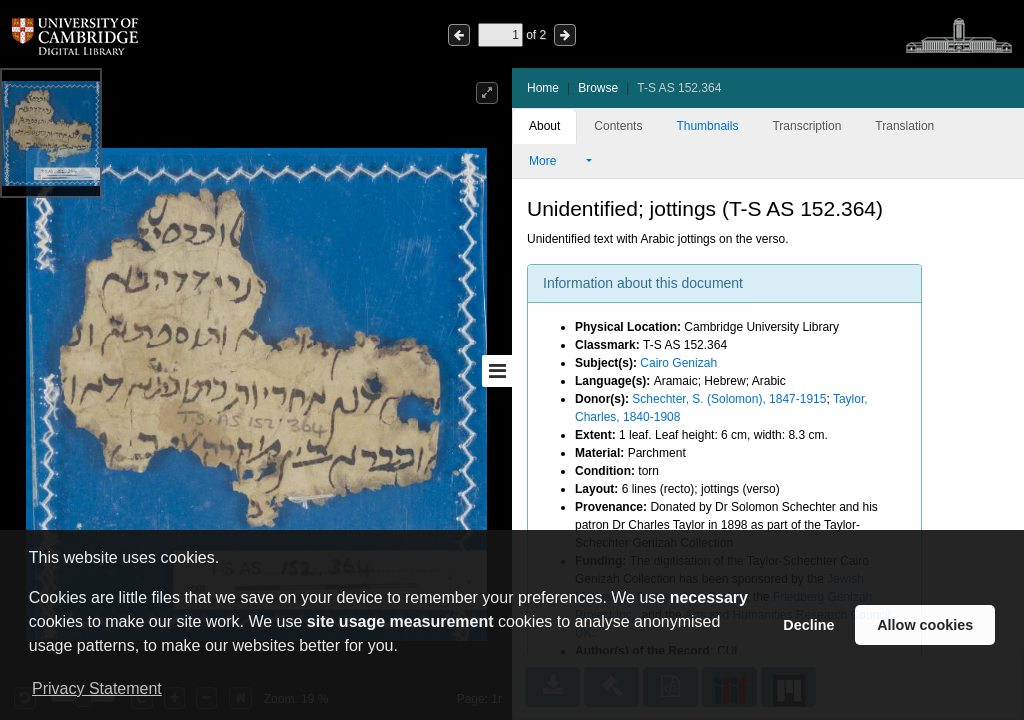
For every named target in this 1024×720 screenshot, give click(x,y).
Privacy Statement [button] (97, 688)
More (556, 161)
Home (543, 88)
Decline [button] (808, 625)
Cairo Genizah (678, 363)
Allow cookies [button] (925, 625)
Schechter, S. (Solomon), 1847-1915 (729, 399)
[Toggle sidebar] (497, 371)
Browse (598, 88)
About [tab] (544, 126)
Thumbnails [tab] (707, 126)
